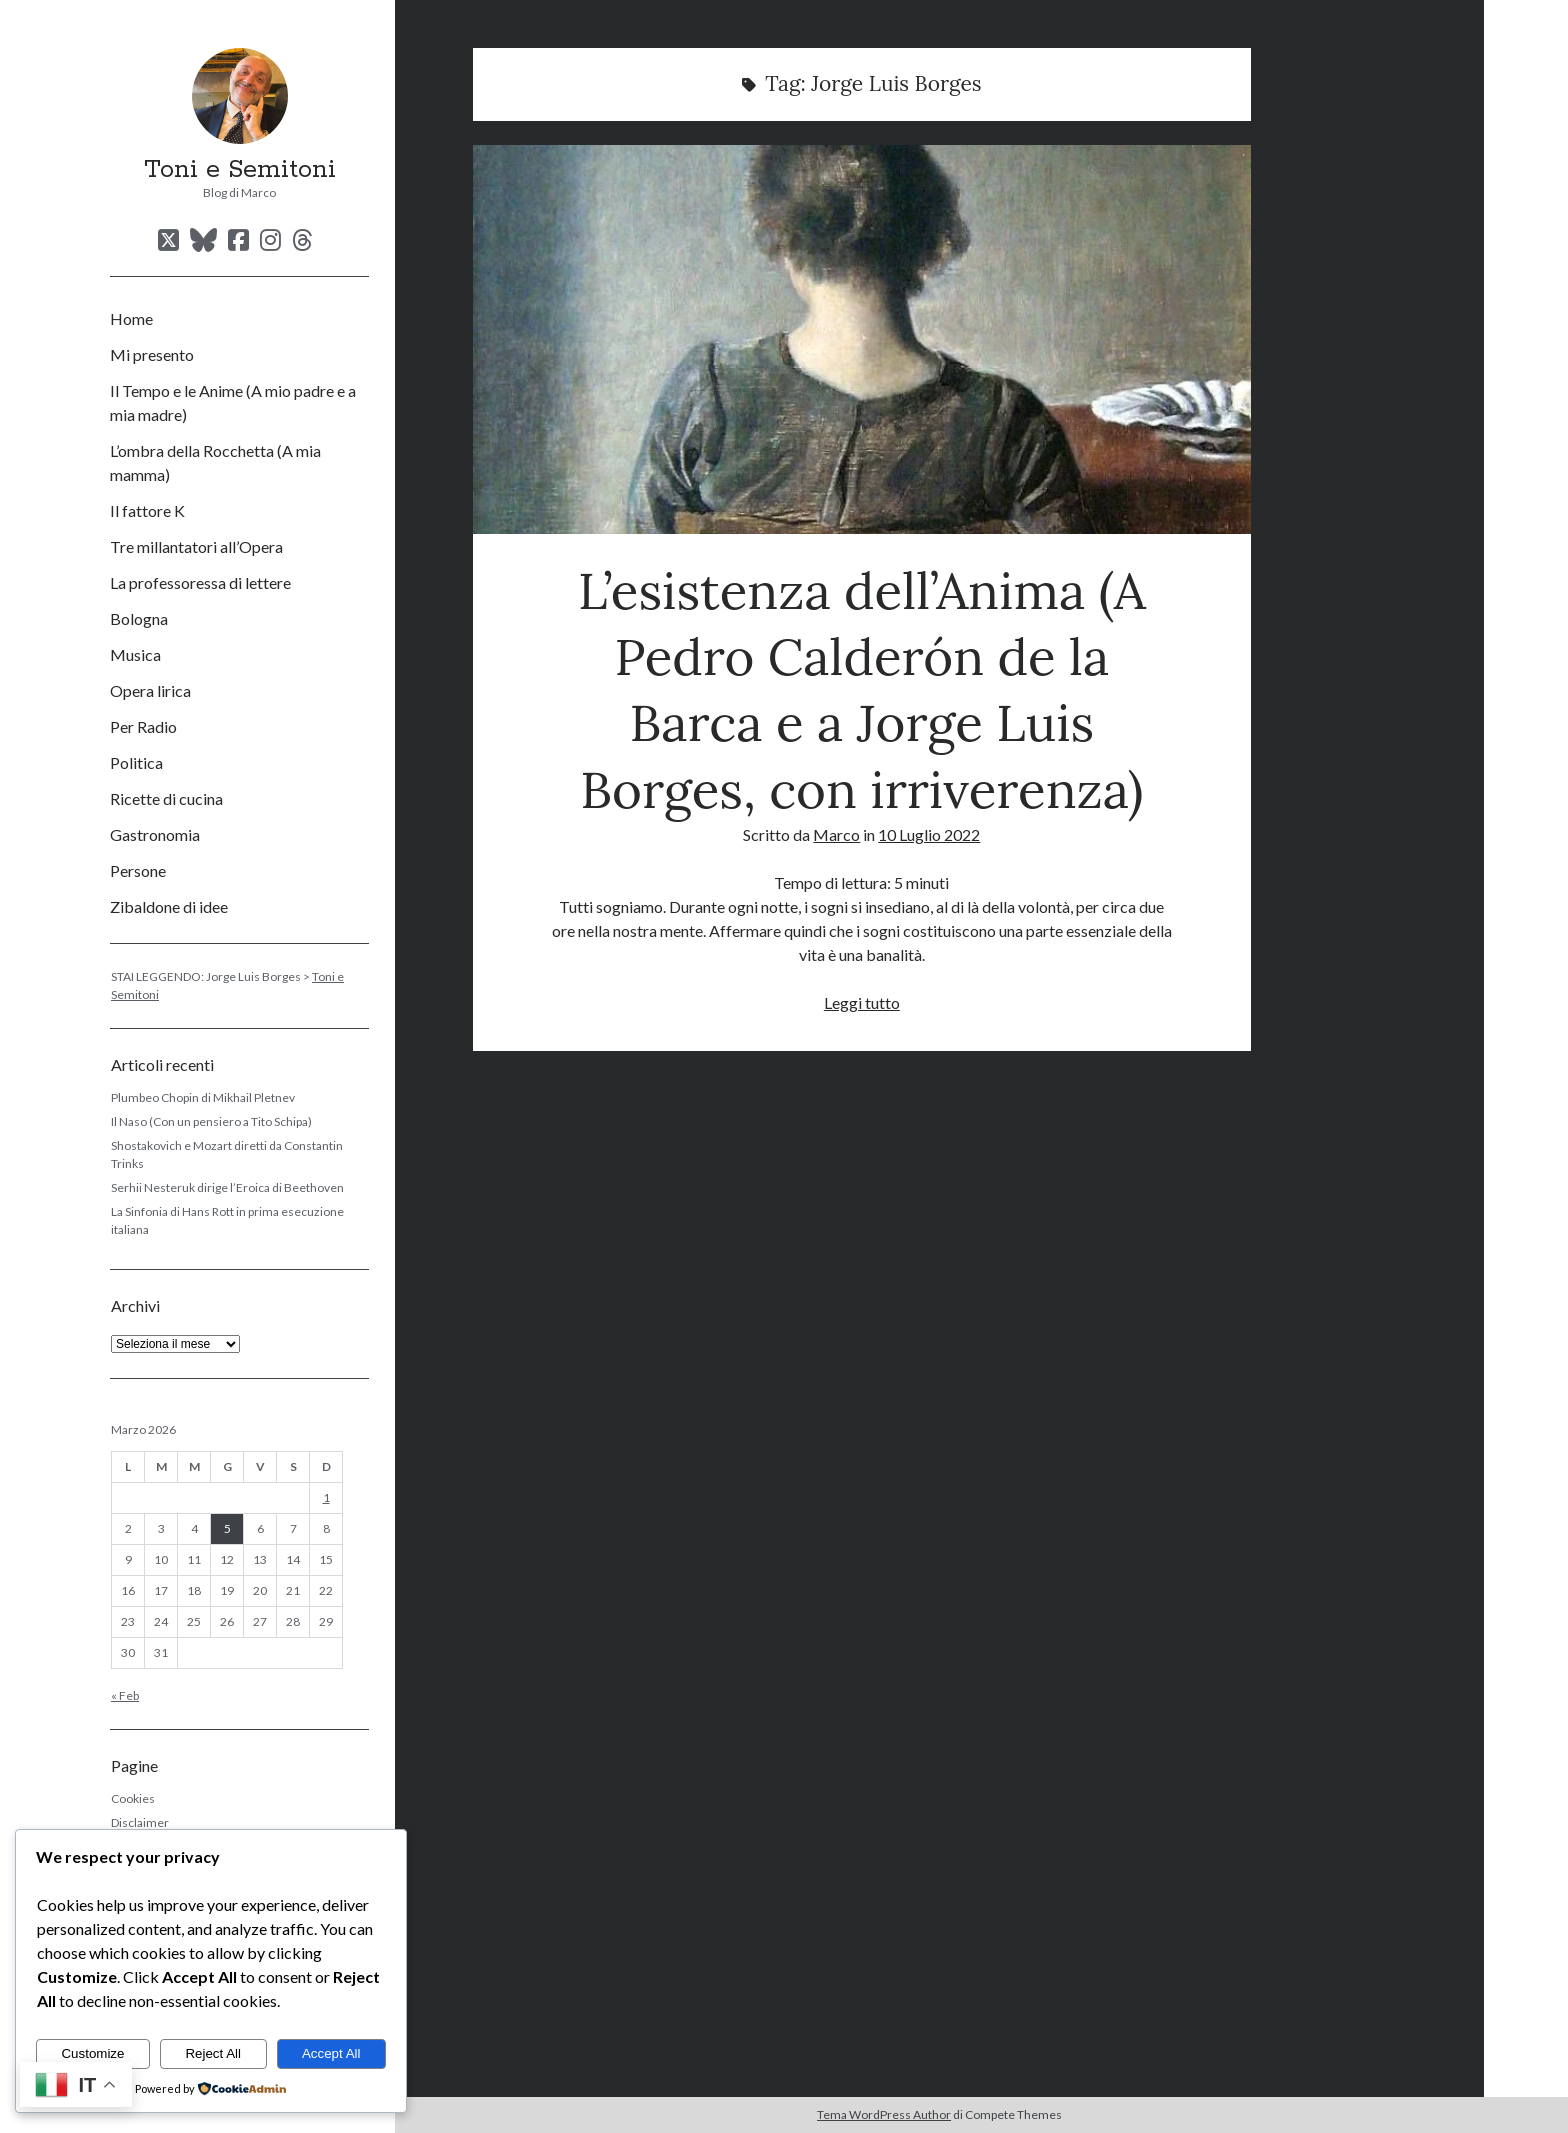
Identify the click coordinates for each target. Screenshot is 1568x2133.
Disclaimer (140, 1822)
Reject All (213, 2053)
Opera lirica (150, 690)
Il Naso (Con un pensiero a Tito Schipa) (211, 1121)
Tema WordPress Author (884, 2114)
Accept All (331, 2053)
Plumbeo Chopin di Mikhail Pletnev (203, 1097)
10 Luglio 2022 (929, 834)
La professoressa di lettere (200, 582)
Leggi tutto (862, 1002)
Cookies (133, 1798)
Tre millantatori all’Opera (196, 546)
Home (131, 318)
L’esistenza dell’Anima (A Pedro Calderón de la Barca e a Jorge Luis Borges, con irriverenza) (862, 339)
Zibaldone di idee (169, 906)
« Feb (125, 1695)
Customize (92, 2053)
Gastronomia (155, 834)
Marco (836, 834)
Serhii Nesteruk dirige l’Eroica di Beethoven (227, 1187)
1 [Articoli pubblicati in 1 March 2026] (326, 1497)
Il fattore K (147, 510)
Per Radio (143, 726)
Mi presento (152, 354)
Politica (136, 762)
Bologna (139, 618)
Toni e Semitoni (240, 170)
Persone (138, 870)
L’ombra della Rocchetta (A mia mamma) (215, 462)
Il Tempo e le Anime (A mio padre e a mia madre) (233, 402)
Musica (135, 654)
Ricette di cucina (166, 798)
